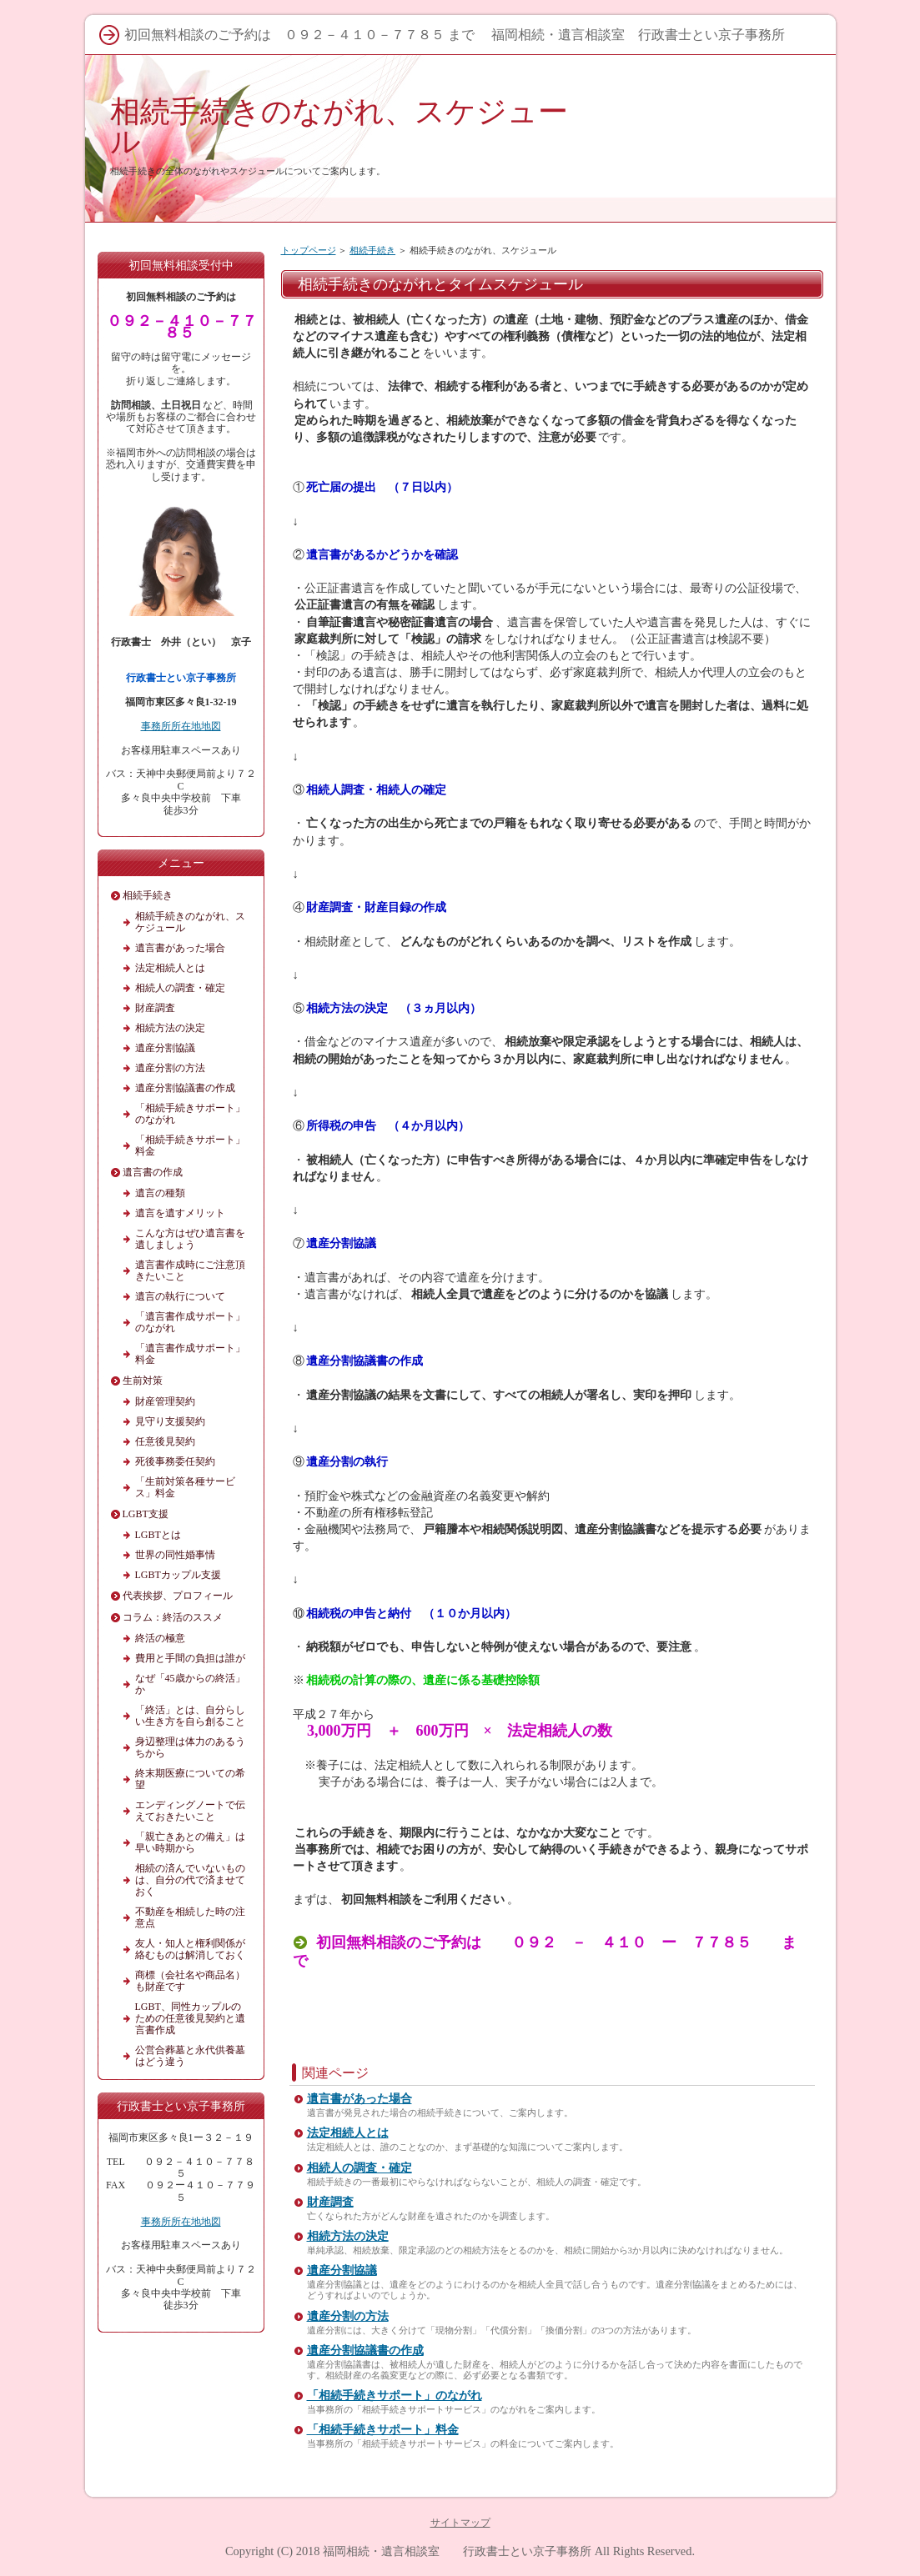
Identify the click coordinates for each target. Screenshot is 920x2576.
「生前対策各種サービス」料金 (185, 1487)
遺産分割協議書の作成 (365, 2350)
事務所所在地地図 (181, 726)
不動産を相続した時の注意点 (190, 1917)
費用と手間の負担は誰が (190, 1658)
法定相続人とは (348, 2133)
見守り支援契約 (170, 1421)
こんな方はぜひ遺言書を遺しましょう (190, 1238)
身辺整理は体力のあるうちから (190, 1747)
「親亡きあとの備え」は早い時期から (190, 1842)
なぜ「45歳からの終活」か (190, 1684)
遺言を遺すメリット (180, 1213)
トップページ (308, 250)
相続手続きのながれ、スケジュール (339, 126)
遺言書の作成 (153, 1172)
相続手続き (372, 250)
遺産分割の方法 (348, 2316)
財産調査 (330, 2202)
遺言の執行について (180, 1296)
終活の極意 (160, 1638)
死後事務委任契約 (175, 1461)
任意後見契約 (165, 1441)
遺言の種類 (160, 1193)
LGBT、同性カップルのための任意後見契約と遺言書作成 (190, 2018)
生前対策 (143, 1380)
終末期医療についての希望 (190, 1779)
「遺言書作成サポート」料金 (190, 1354)
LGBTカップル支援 (178, 1575)
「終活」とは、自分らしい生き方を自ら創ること (190, 1715)
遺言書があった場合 (359, 2098)
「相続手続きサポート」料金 (383, 2429)
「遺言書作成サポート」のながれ (190, 1322)
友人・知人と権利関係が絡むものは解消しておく (190, 1949)
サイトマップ (460, 2522)
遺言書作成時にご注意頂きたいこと (190, 1270)
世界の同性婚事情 (175, 1555)
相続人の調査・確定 (359, 2168)
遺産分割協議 (342, 2270)
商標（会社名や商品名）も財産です (190, 1980)
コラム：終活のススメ (173, 1617)
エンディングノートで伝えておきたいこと (190, 1810)
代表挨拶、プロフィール (178, 1595)
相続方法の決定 (348, 2236)
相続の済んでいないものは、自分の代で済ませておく (190, 1879)
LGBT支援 (145, 1514)
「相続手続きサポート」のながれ (394, 2395)
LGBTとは (158, 1535)
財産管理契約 (165, 1401)
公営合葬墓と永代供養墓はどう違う (190, 2055)
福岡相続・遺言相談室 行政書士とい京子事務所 (457, 2551)
